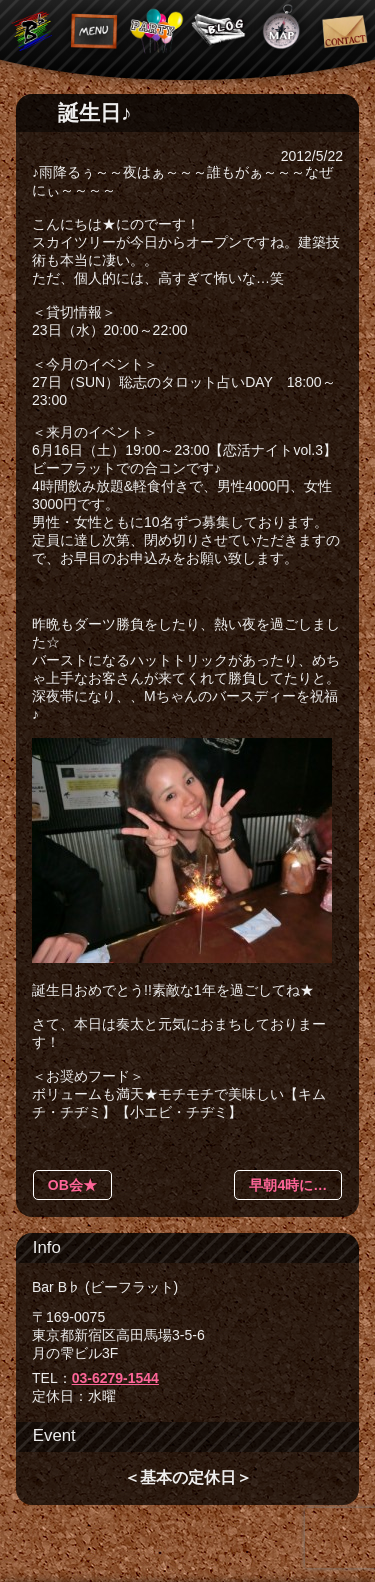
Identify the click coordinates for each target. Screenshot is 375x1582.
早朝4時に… (288, 1185)
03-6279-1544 (115, 1378)
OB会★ (72, 1185)
